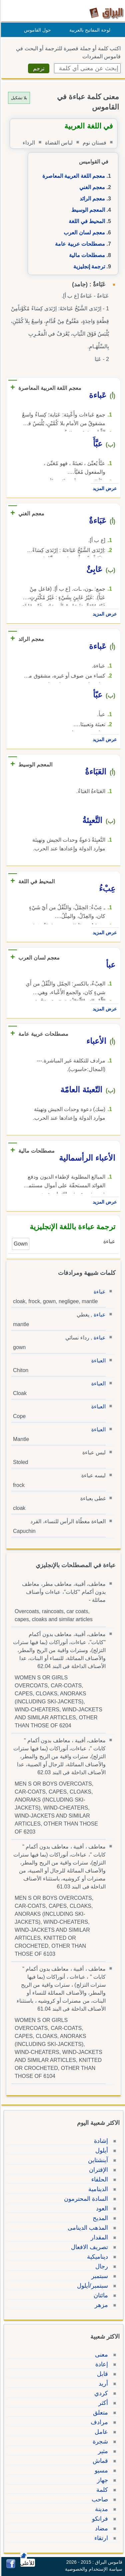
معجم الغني (91, 187)
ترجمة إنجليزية (88, 266)
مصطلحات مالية (86, 255)
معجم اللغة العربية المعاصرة (72, 176)
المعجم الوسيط (87, 210)
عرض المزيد (104, 488)
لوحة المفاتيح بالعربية (88, 30)
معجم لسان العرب (83, 232)
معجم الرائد (91, 198)
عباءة (99, 1291)
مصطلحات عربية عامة (79, 244)
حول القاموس (36, 30)
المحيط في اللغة (86, 221)
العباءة (97, 1360)
